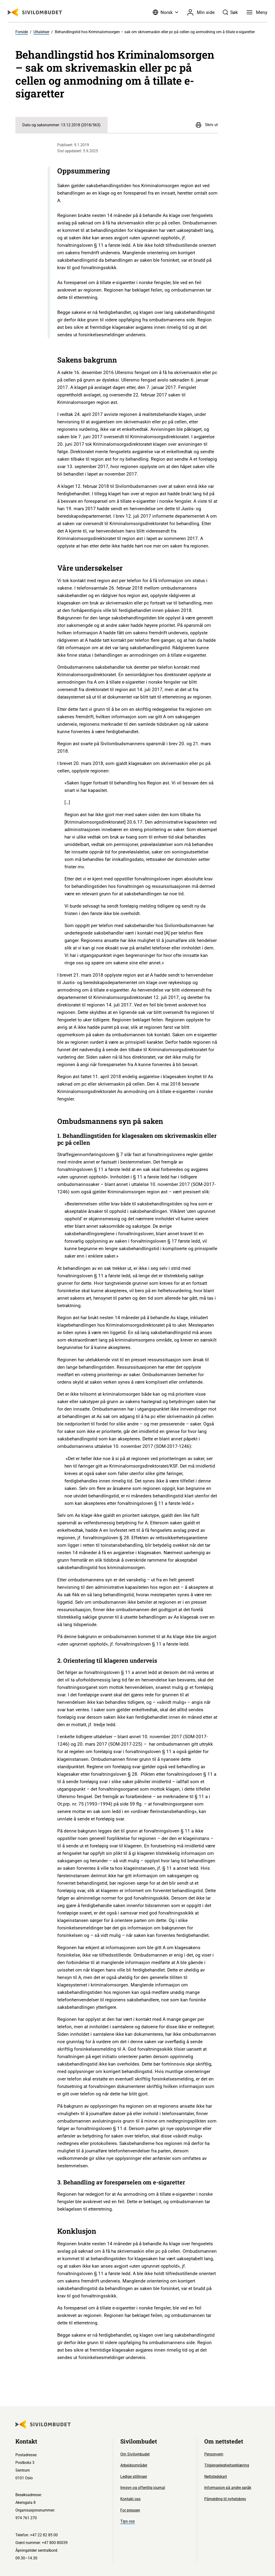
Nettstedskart (215, 2476)
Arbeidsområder (133, 2465)
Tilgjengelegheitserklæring (226, 2465)
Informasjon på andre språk (227, 2487)
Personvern (213, 2454)
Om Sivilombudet (135, 2454)
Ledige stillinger (133, 2476)
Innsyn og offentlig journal (142, 2487)
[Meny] (257, 12)
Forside (21, 32)
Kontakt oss (130, 2499)
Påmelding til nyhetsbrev (225, 2499)
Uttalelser (41, 32)
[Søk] (230, 12)
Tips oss (127, 2521)
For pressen (130, 2510)
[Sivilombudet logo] (35, 12)
